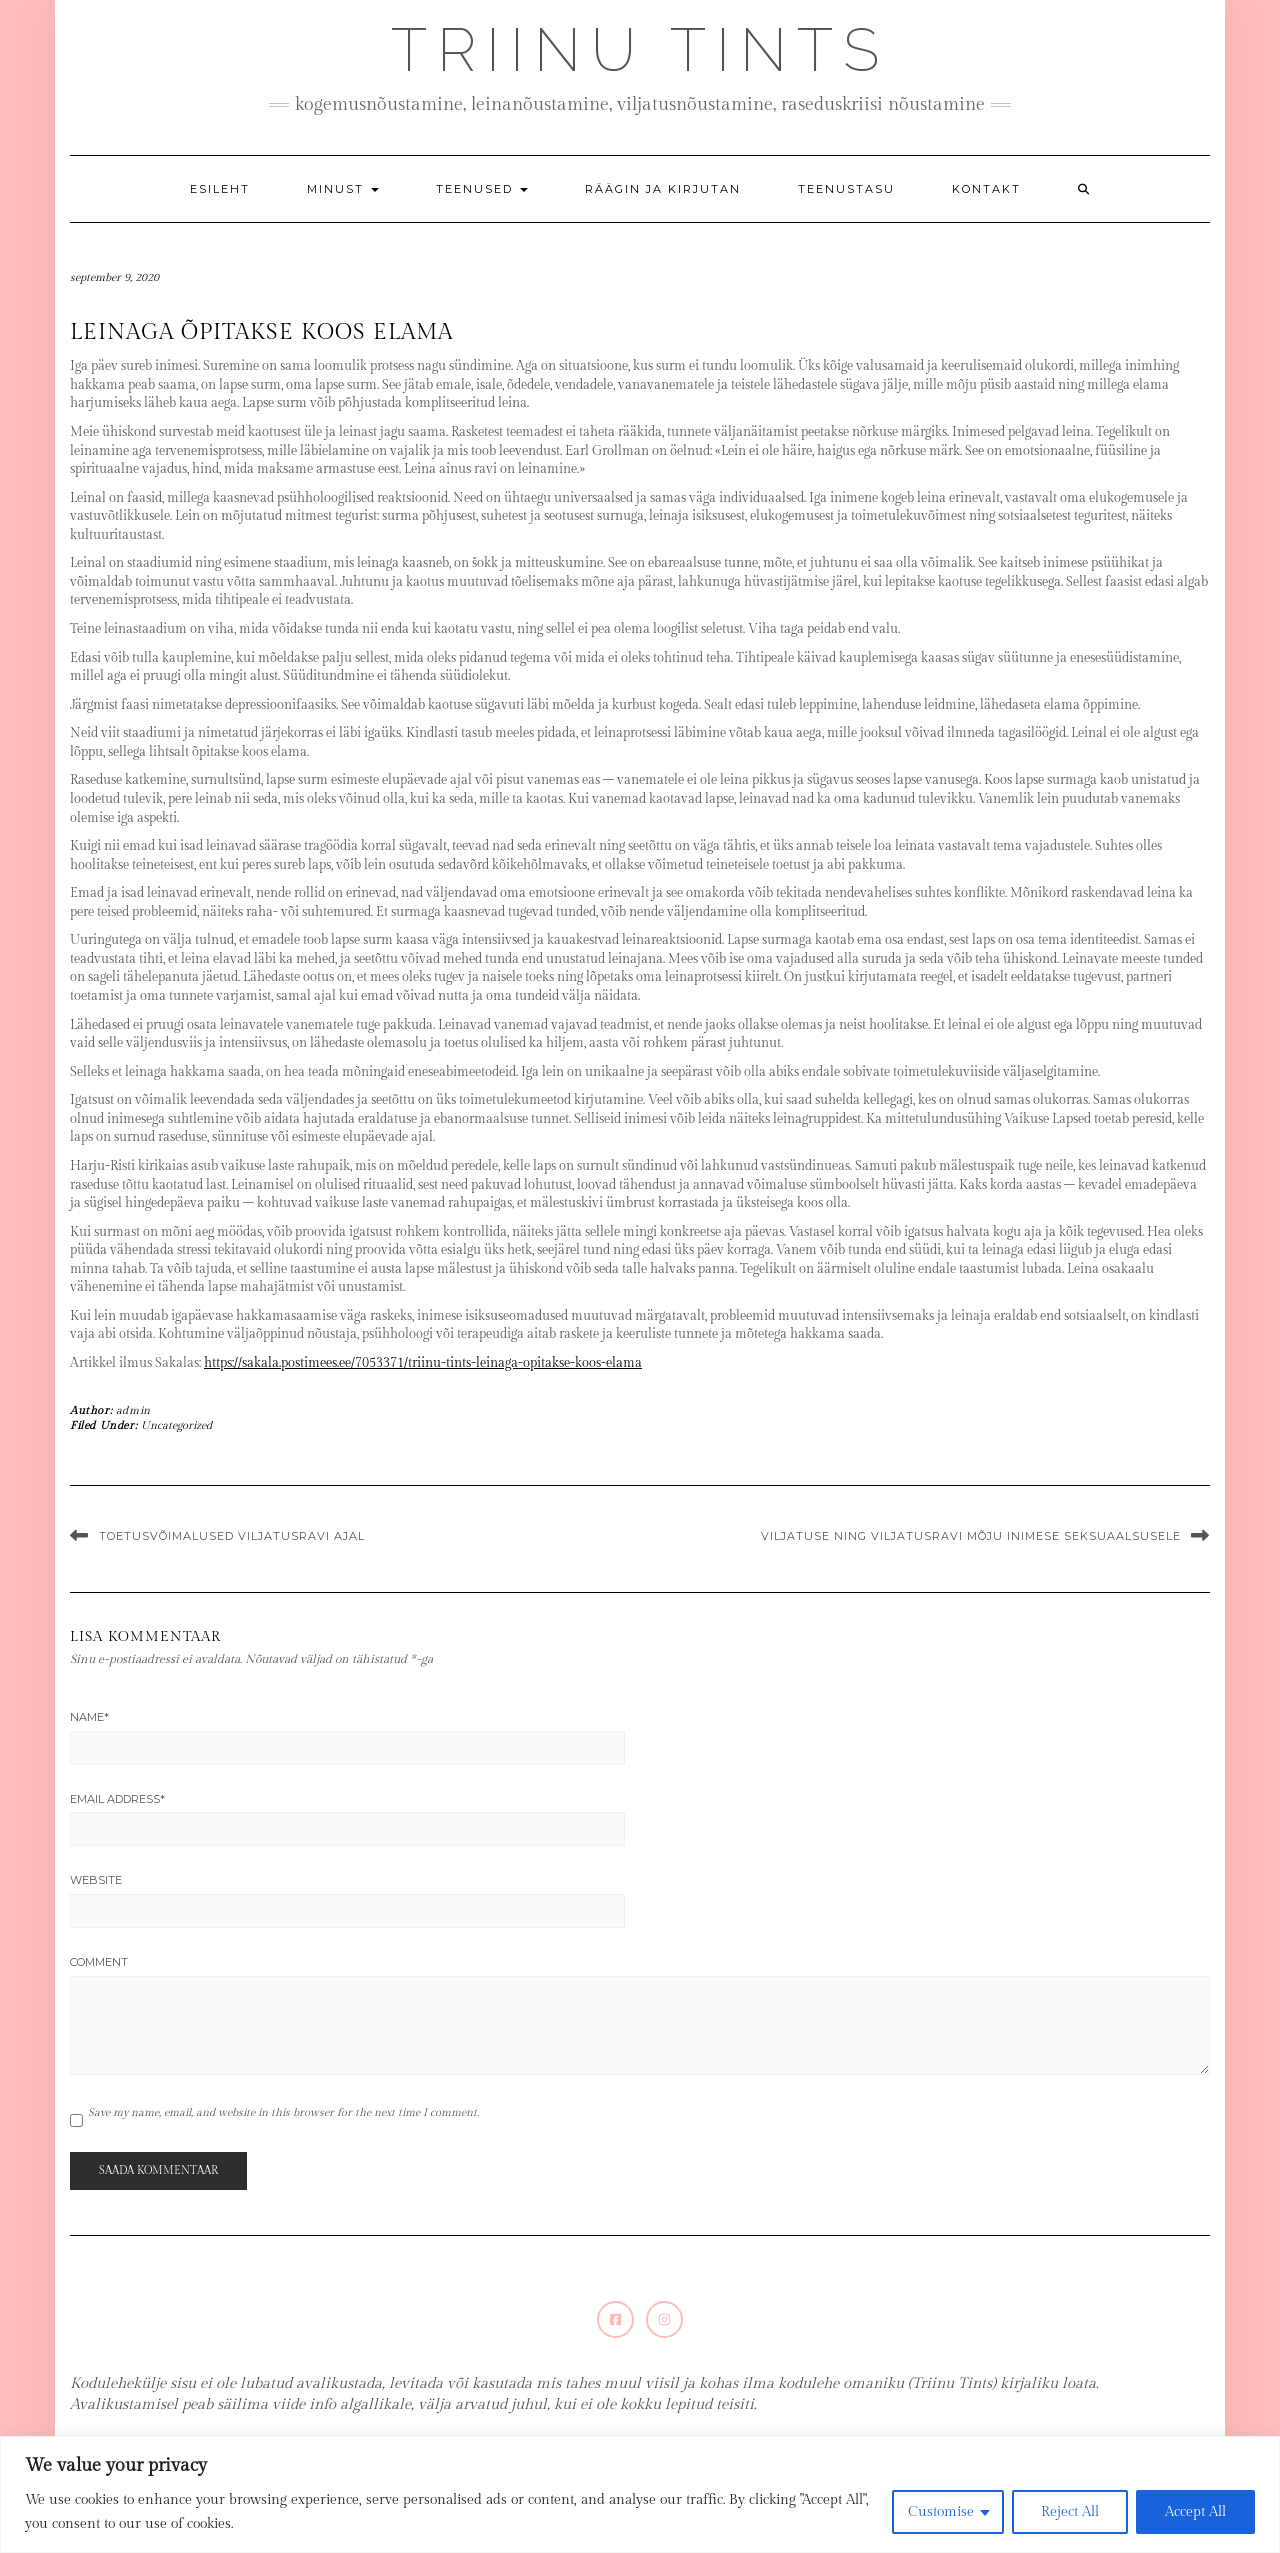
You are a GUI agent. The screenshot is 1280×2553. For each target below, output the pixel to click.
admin (133, 1410)
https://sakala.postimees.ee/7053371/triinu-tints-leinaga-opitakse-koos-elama (423, 1363)
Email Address (117, 1799)
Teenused (482, 189)
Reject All (1070, 2512)
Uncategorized (176, 1425)
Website (96, 1880)
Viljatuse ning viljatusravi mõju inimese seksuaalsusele (971, 1536)
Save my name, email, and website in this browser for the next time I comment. (283, 2112)
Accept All (1195, 2512)
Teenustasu (846, 189)
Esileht (220, 189)
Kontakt (986, 189)
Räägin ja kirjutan (663, 189)
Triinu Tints (640, 50)
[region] (640, 2494)
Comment (99, 1962)
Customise (941, 2512)
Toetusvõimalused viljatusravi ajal (232, 1536)
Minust (343, 189)
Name (89, 1717)
